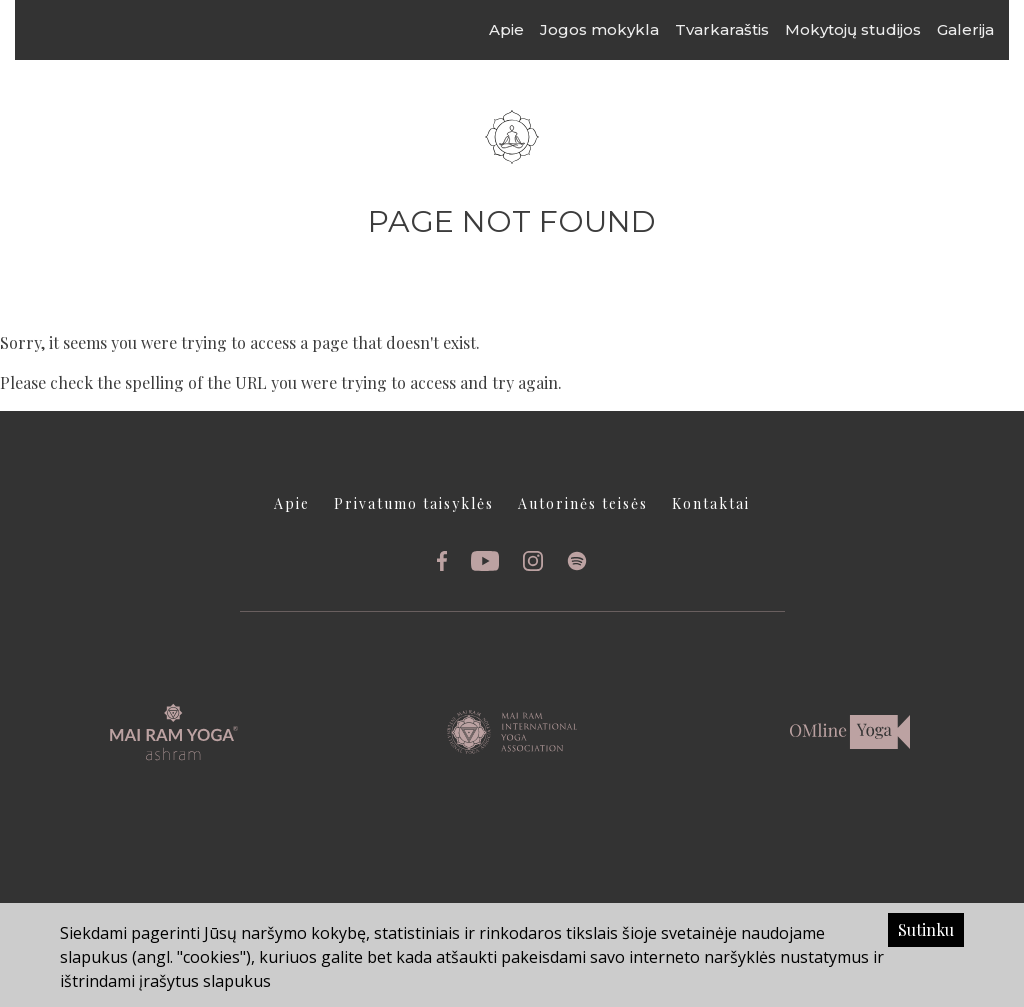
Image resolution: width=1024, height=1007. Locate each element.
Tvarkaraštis (741, 29)
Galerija (984, 29)
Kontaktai (711, 503)
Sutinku (926, 929)
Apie (525, 29)
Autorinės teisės (583, 503)
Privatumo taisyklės (414, 503)
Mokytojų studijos (872, 29)
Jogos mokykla (618, 29)
